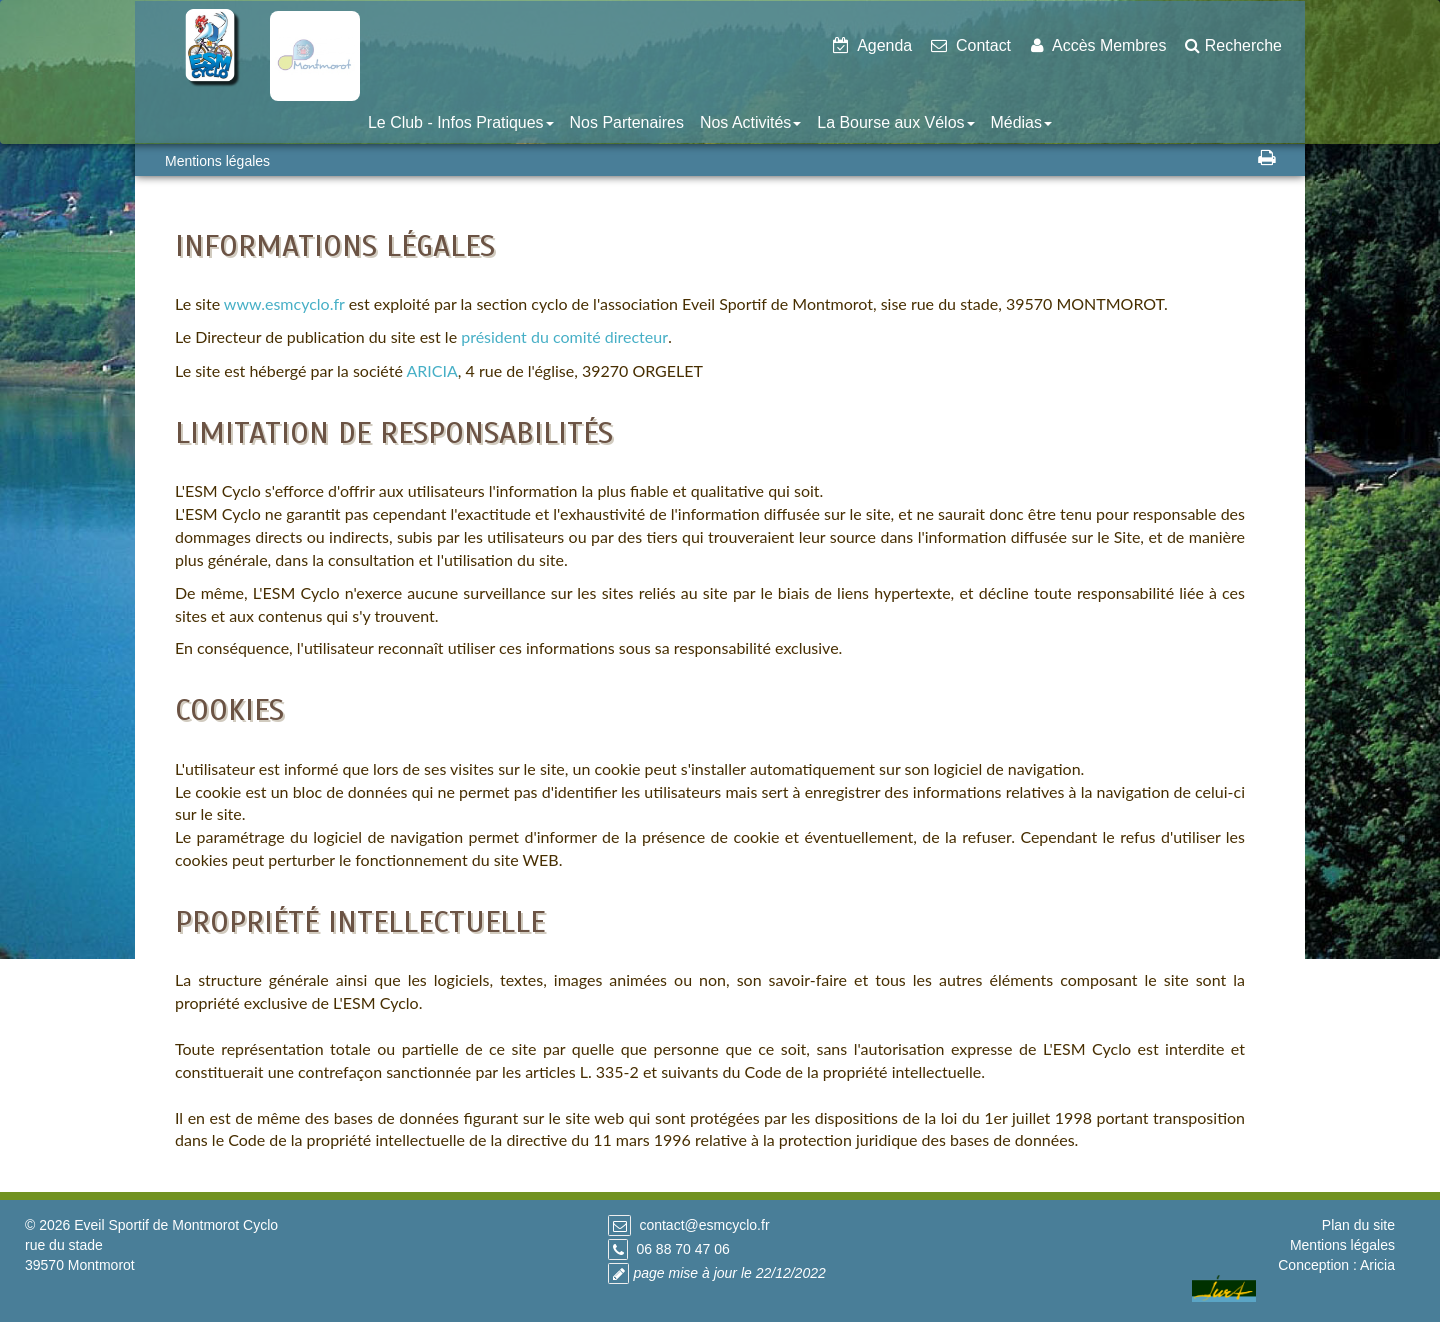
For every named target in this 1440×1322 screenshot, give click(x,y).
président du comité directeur (564, 336)
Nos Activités (750, 122)
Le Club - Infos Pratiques (461, 122)
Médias (1021, 122)
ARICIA (431, 370)
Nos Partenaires (627, 122)
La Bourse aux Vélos (895, 122)
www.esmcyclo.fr (284, 303)
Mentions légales (1342, 1245)
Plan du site (1358, 1225)
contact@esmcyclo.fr (704, 1225)
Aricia (1377, 1265)
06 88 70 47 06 (682, 1249)
